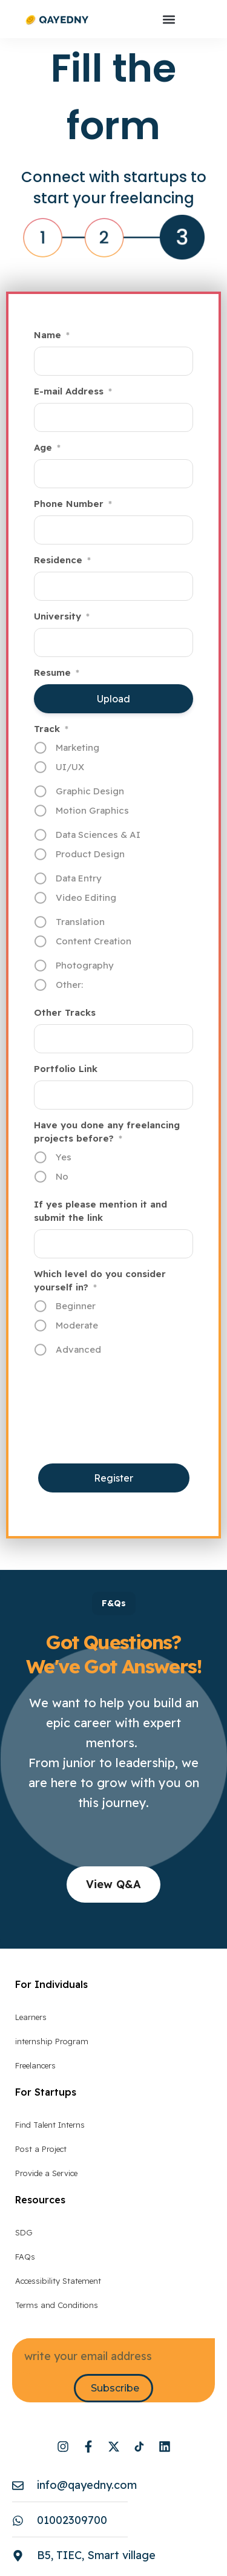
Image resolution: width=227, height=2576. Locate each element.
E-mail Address (73, 391)
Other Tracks (65, 1012)
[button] (169, 19)
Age (47, 447)
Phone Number (73, 504)
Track (51, 729)
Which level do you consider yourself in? (100, 1281)
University (62, 616)
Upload (97, 699)
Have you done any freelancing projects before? (107, 1132)
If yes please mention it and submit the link (100, 1210)
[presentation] (126, 1434)
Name (52, 335)
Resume (56, 672)
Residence (62, 560)
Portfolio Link (65, 1068)
